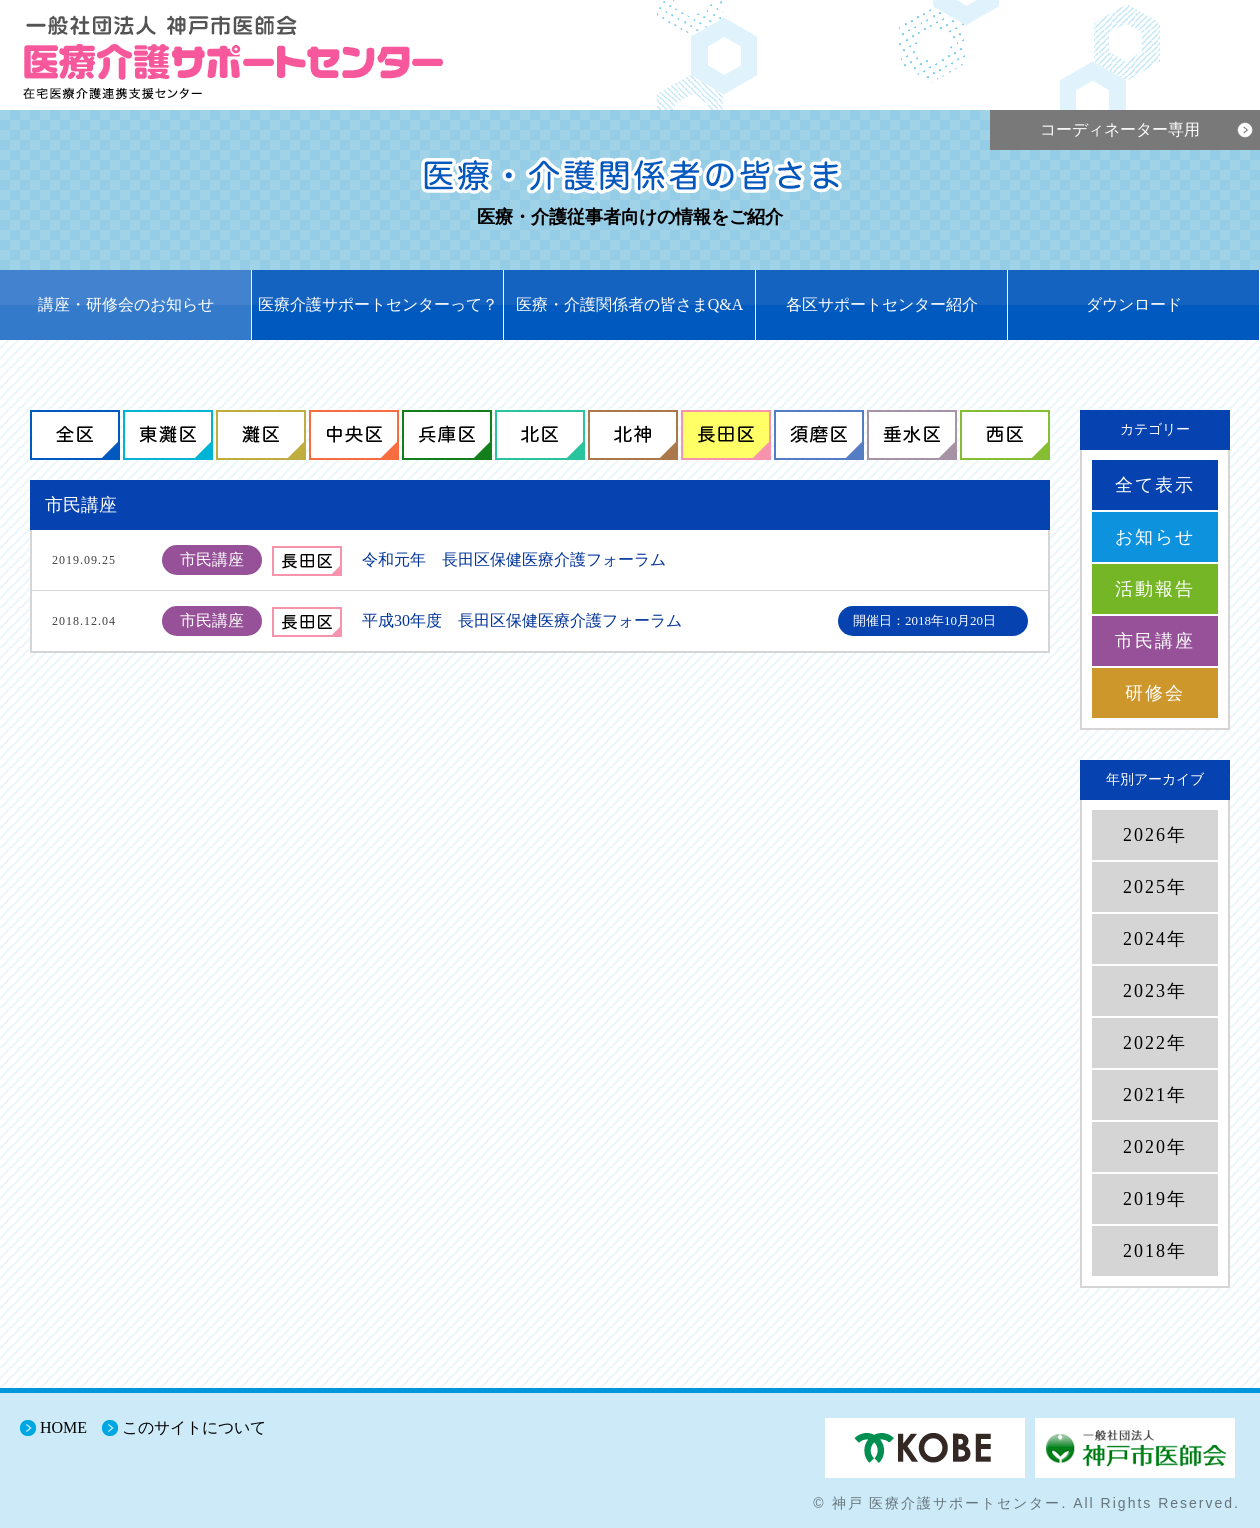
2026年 (1155, 835)
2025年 (1155, 887)
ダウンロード (1134, 304)
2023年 (1155, 991)
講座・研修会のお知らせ (126, 304)
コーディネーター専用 (1120, 129)
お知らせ (1155, 537)
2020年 (1155, 1147)
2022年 (1155, 1043)
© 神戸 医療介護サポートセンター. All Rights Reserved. (1026, 1503)
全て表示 (1155, 485)
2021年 (1155, 1095)
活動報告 (1155, 589)
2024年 (1155, 939)
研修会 (1155, 693)
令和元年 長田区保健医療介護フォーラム (514, 559)
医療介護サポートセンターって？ (378, 304)
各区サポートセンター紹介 (882, 304)
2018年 (1155, 1251)
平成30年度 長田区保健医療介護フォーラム (522, 620)
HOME (63, 1427)
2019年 (1155, 1199)
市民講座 (1155, 641)
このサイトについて (194, 1427)
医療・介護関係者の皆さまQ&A (630, 304)
